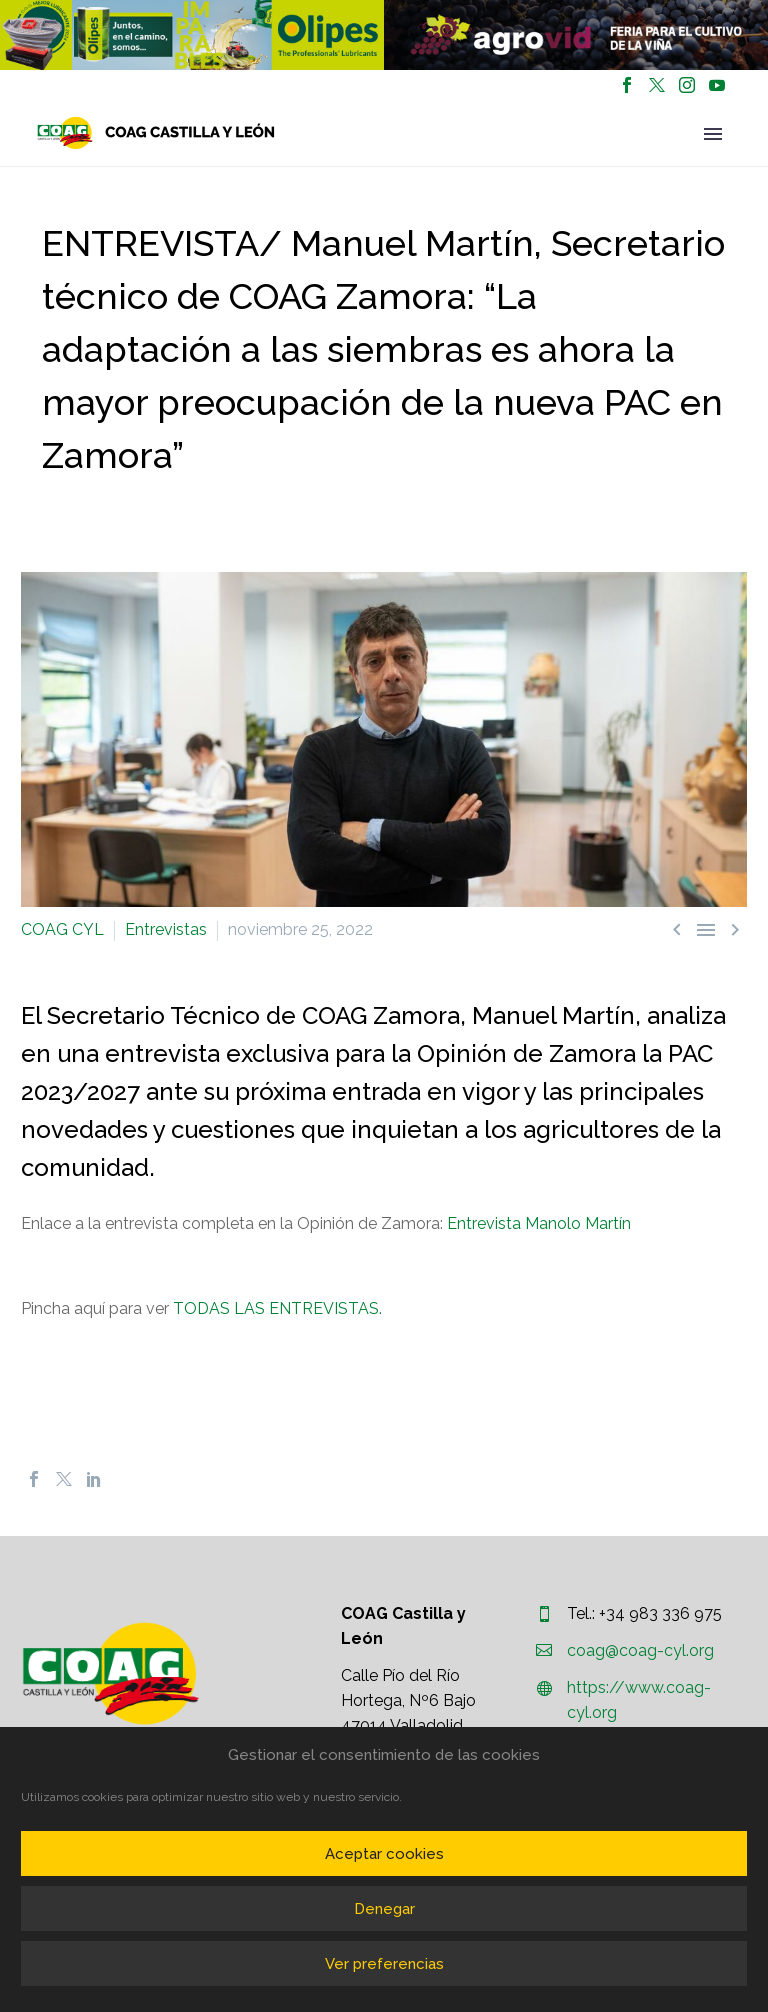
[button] (192, 35)
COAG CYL (62, 929)
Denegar (384, 1909)
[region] (192, 35)
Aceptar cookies (384, 1854)
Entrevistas (166, 929)
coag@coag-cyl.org (640, 1650)
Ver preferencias (384, 1964)
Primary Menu (713, 134)
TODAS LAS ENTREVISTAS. (277, 1308)
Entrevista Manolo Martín (539, 1223)
